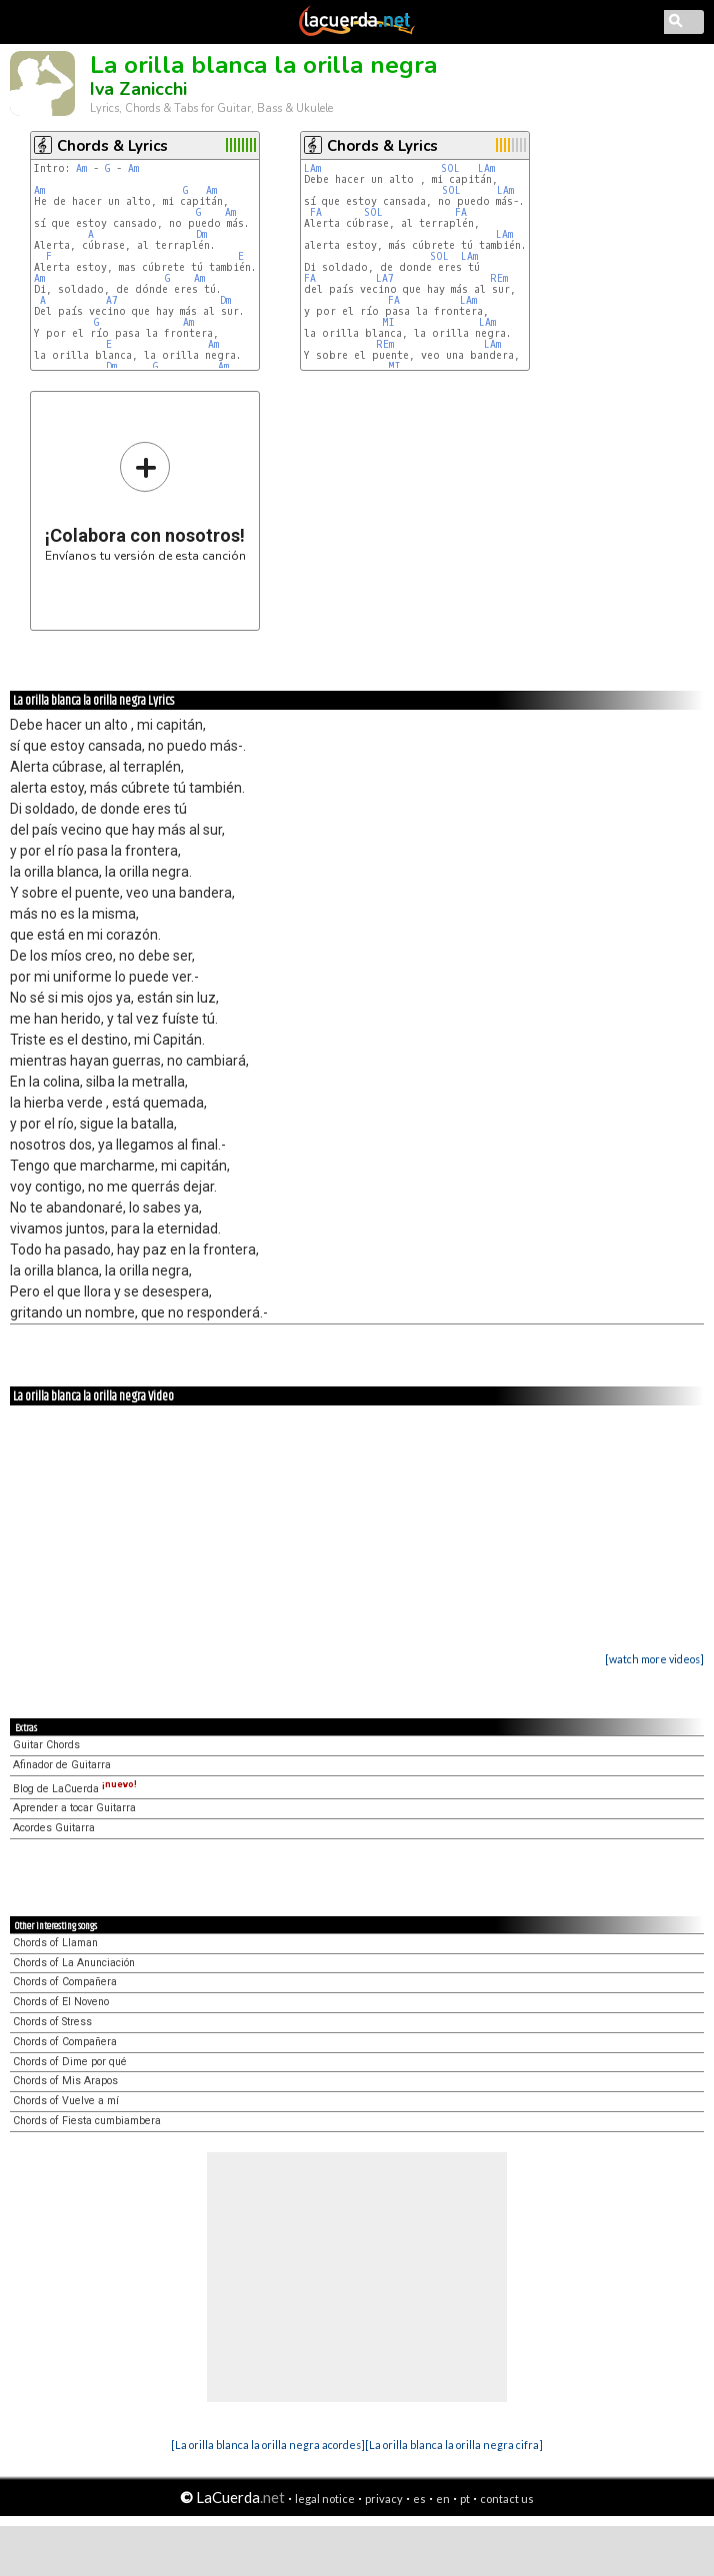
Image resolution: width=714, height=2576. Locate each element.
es (419, 2498)
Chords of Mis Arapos (65, 2080)
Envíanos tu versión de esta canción (145, 501)
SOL (450, 168)
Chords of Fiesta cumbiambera (87, 2120)
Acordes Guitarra (54, 1827)
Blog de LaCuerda (75, 1788)
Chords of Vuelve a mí (66, 2100)
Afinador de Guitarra (62, 1764)
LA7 (385, 278)
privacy (384, 2498)
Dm (201, 234)
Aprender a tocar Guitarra (74, 1807)
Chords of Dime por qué (70, 2061)
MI (388, 322)
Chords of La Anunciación (74, 1962)
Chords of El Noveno (61, 2001)
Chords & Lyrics (112, 146)
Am (81, 168)
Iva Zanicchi (138, 89)
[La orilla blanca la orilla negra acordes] (268, 2444)
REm (499, 278)
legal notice (325, 2498)
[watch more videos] (654, 1658)
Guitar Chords (46, 1744)
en (443, 2498)
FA (316, 212)
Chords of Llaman (55, 1942)
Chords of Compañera (65, 1981)
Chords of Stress (52, 2021)
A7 (112, 300)
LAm (312, 168)
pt (465, 2498)
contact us (507, 2498)
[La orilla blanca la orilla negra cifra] (454, 2444)
